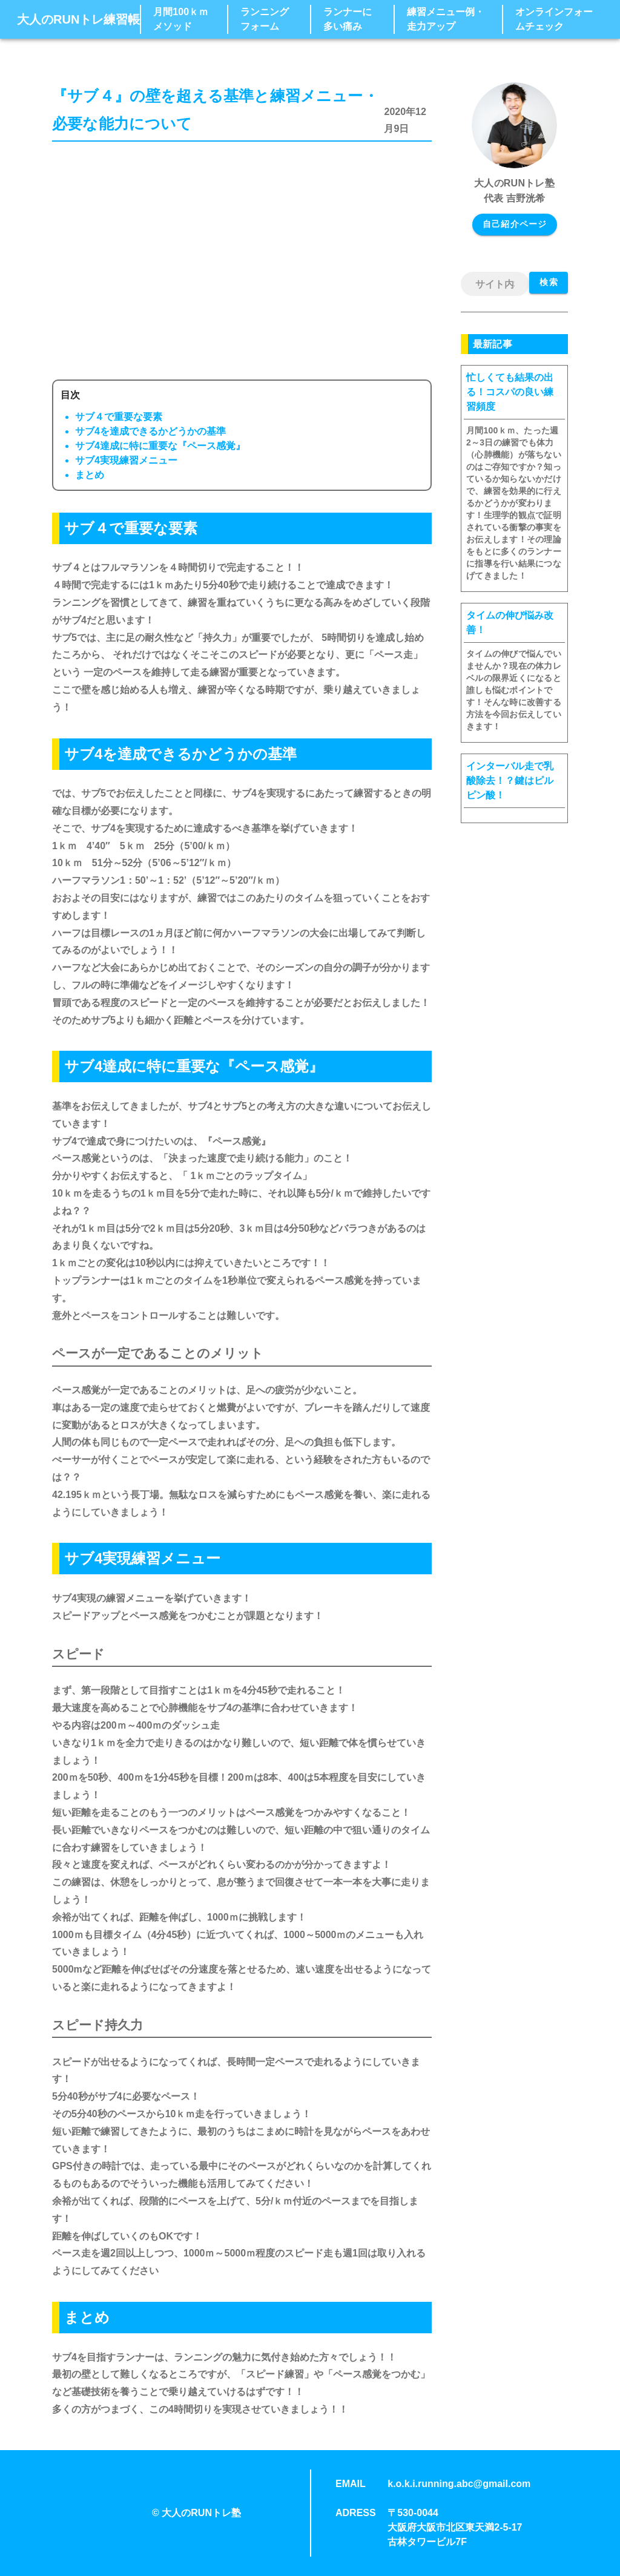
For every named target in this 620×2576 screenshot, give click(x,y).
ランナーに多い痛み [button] (347, 19)
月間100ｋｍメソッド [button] (180, 19)
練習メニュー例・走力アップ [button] (445, 19)
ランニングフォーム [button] (264, 19)
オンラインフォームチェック (554, 19)
